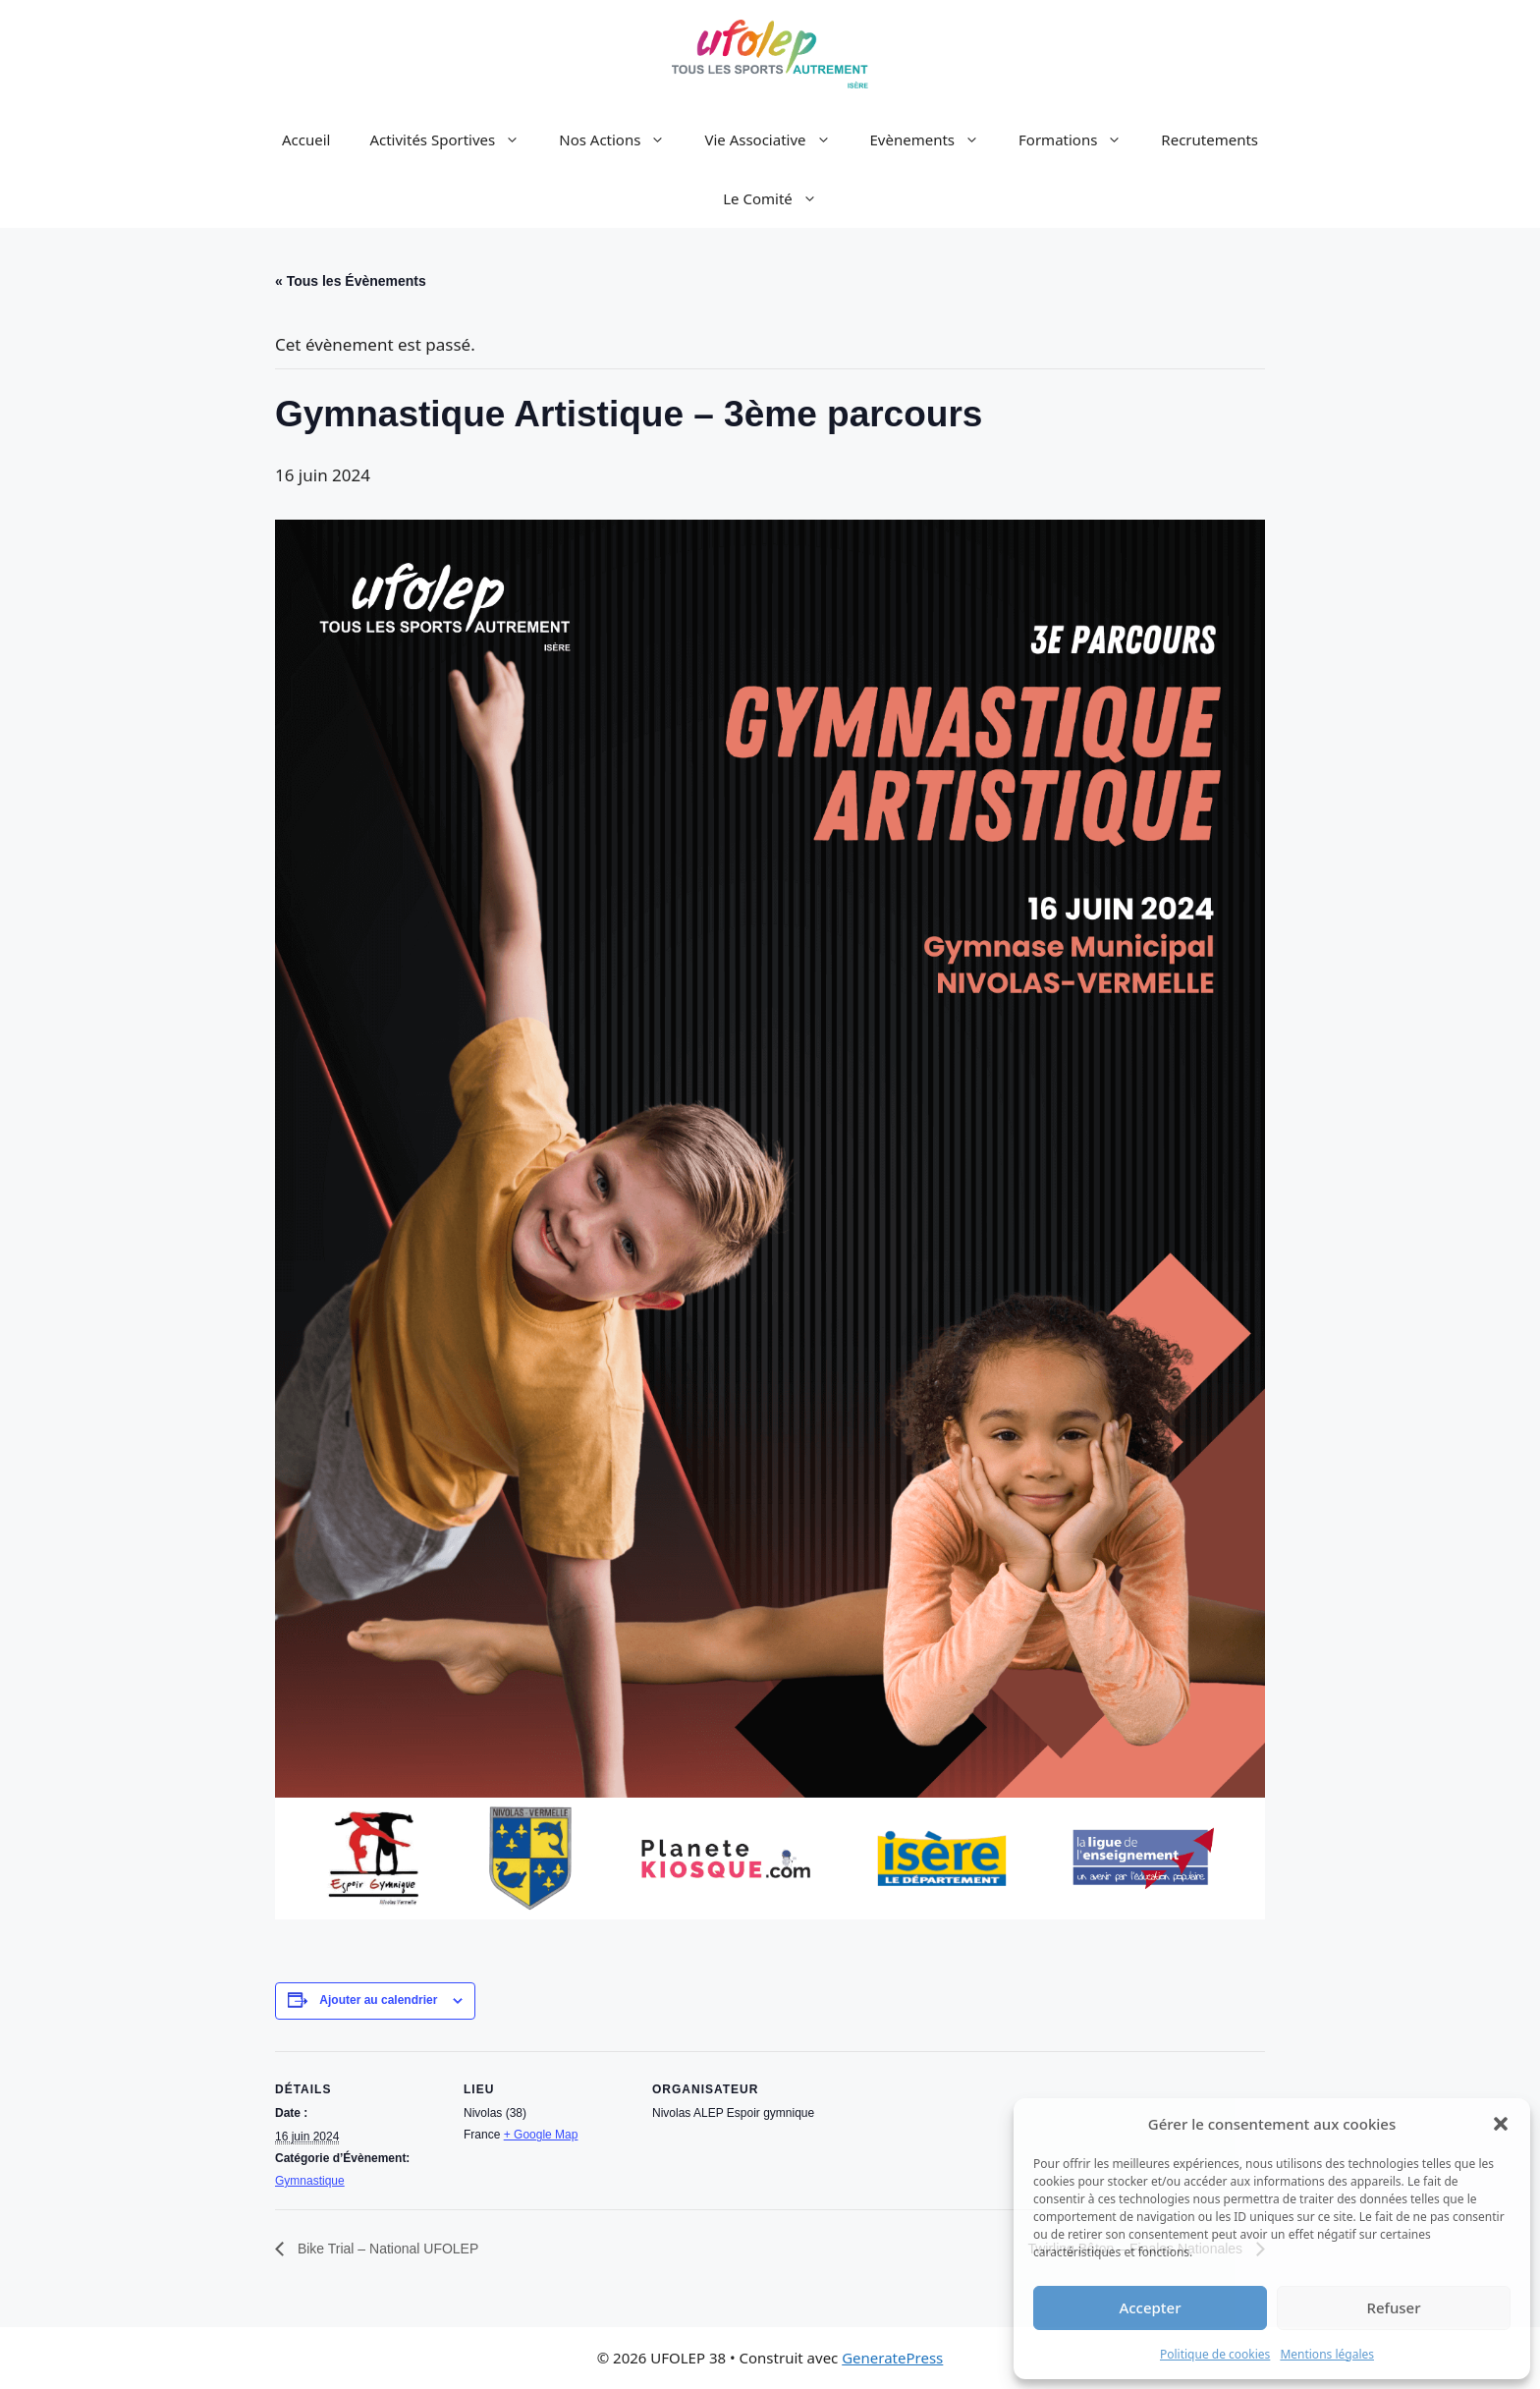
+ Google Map (541, 2134)
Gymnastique (310, 2181)
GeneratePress (892, 2357)
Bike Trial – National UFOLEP (386, 2248)
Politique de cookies (1215, 2354)
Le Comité (780, 198)
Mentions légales (1327, 2354)
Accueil (306, 139)
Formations (1079, 139)
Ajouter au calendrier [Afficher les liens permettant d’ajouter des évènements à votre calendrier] (378, 2000)
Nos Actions (622, 139)
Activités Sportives (454, 139)
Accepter (1150, 2307)
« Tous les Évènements (350, 281)
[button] (1501, 2124)
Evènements (935, 139)
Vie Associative (777, 139)
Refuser (1393, 2307)
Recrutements (1209, 139)
